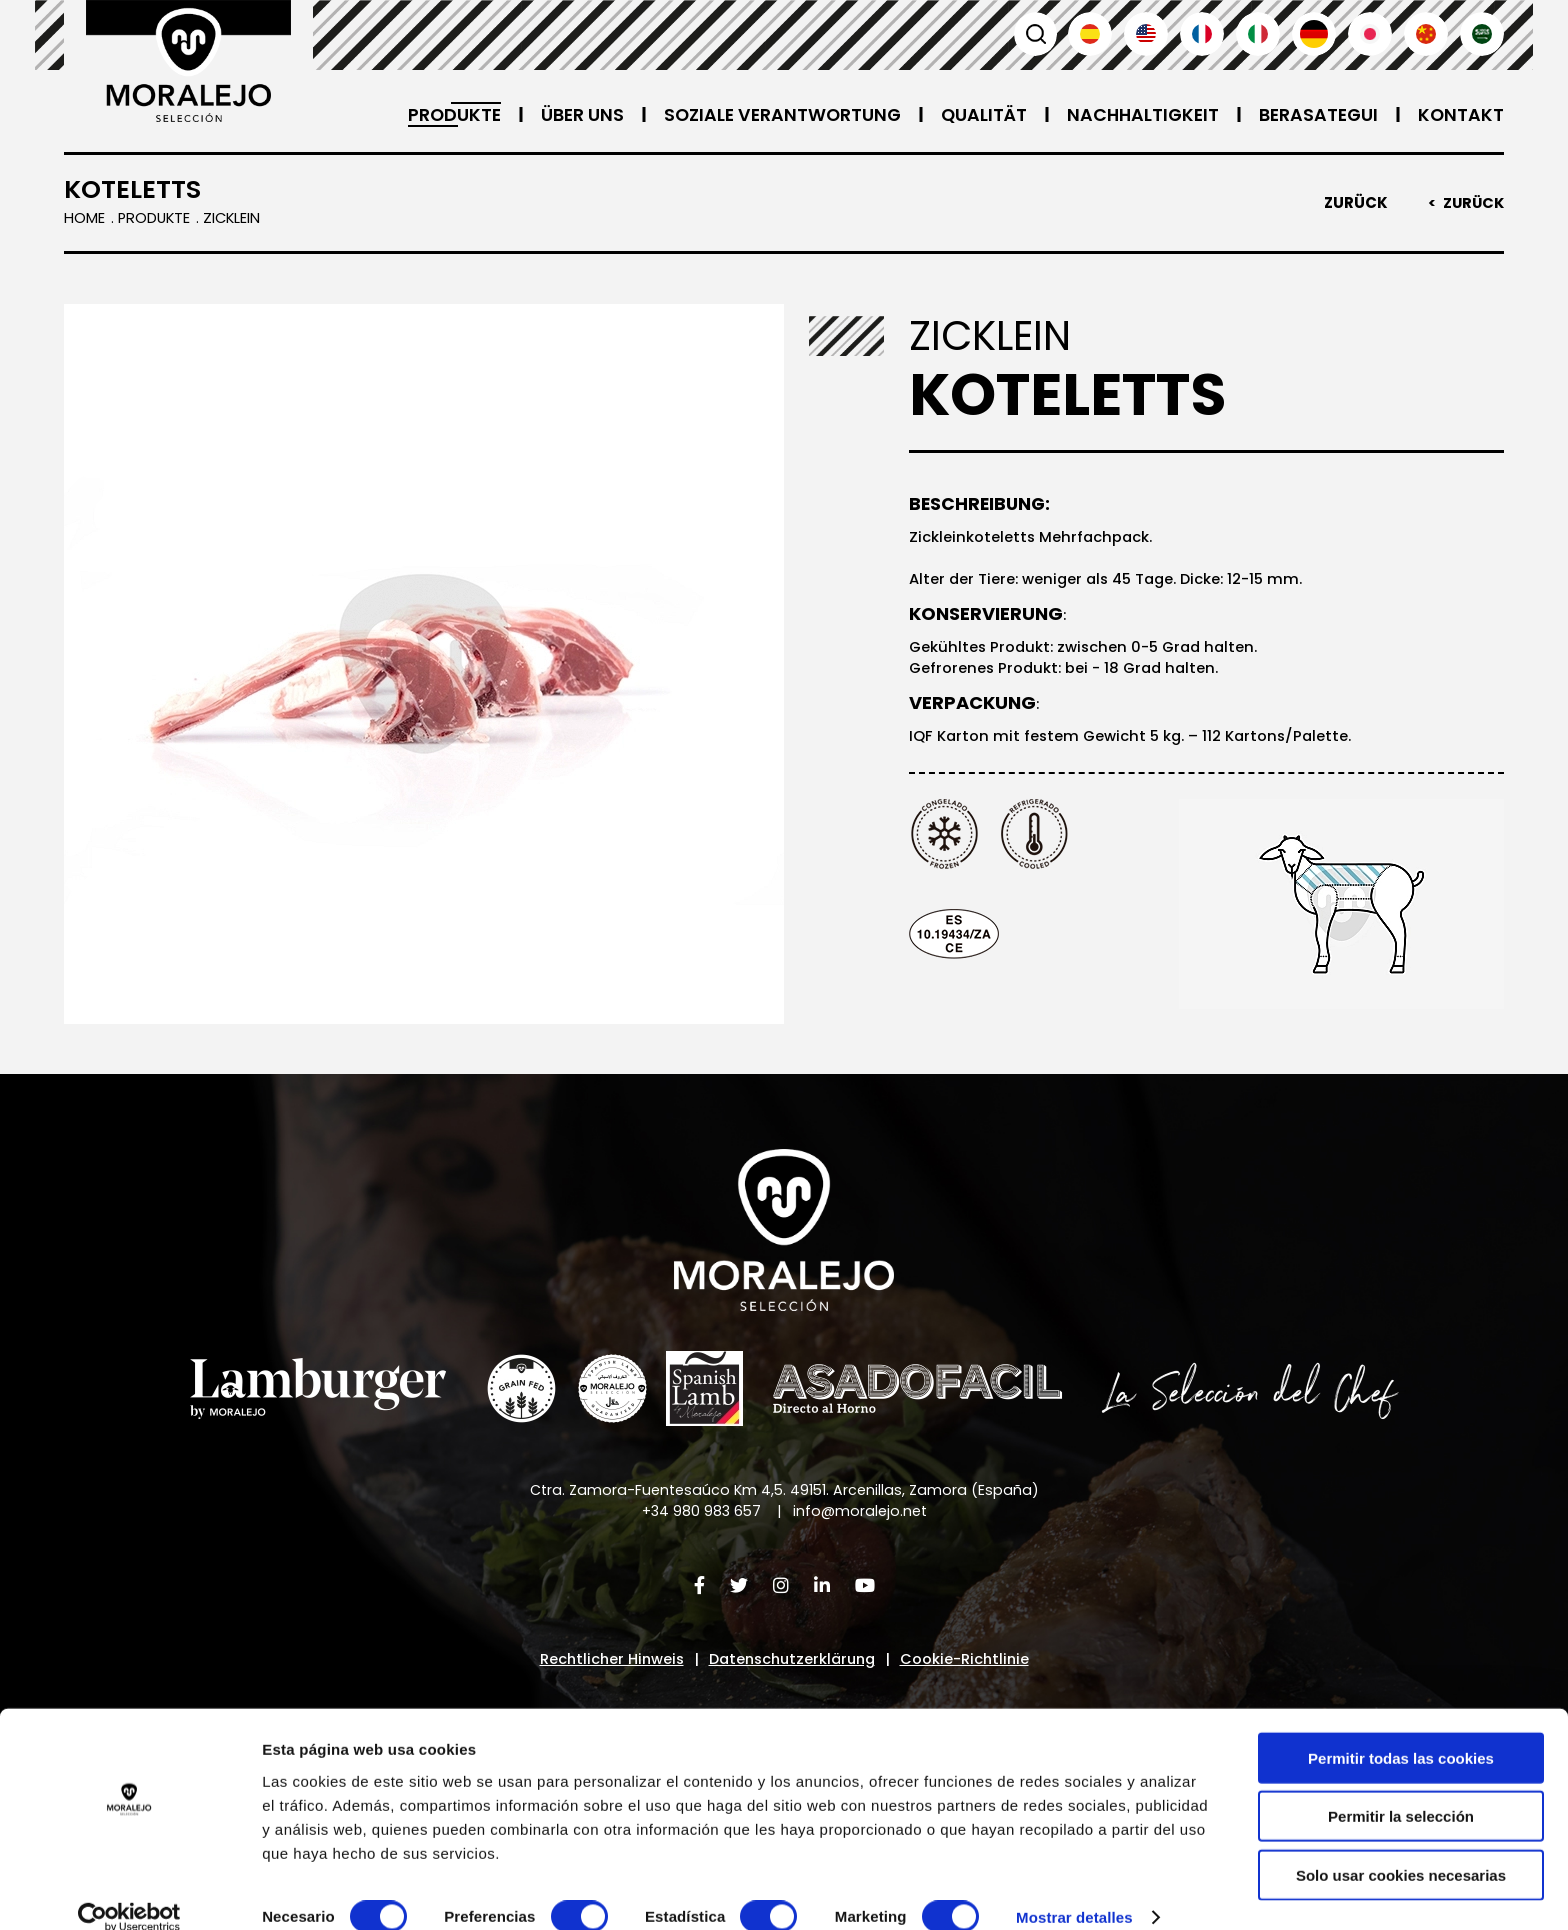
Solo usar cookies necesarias (1401, 1847)
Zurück (1353, 203)
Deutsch (1314, 34)
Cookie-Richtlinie (971, 1662)
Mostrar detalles (1074, 1890)
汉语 (1426, 34)
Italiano (1258, 34)
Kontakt (1460, 114)
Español (1090, 34)
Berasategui (1316, 114)
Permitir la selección (1401, 1789)
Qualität (974, 114)
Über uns (565, 114)
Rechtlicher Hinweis (606, 1662)
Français (1202, 34)
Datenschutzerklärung (793, 1662)
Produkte (435, 114)
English (1146, 34)
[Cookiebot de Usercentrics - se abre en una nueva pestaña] (129, 1891)
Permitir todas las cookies (1401, 1730)
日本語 (1370, 34)
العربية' (1482, 34)
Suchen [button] (1034, 34)
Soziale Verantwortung (768, 114)
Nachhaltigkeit (1137, 114)
